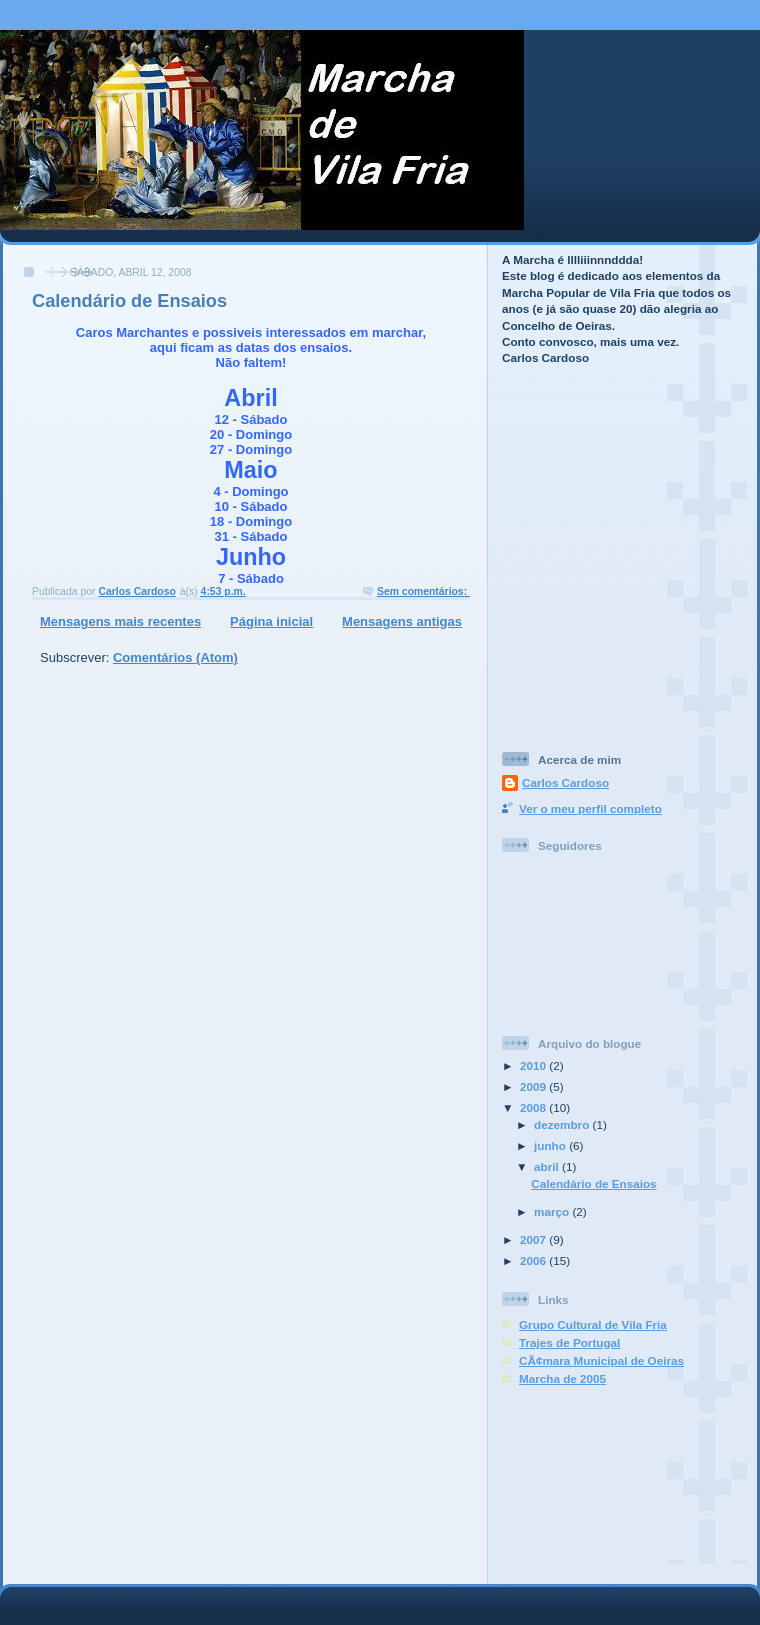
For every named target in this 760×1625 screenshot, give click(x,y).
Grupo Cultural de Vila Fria (593, 1324)
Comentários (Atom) (175, 657)
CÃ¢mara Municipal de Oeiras (601, 1360)
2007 (534, 1239)
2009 (534, 1086)
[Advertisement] (592, 478)
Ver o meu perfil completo (590, 808)
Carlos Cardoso (565, 782)
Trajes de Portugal (569, 1342)
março (553, 1211)
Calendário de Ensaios (129, 301)
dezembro (563, 1124)
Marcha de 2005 (562, 1378)
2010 (534, 1065)
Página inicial (271, 621)
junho (551, 1145)
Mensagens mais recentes (120, 621)
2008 (534, 1107)
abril (548, 1166)
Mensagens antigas (402, 621)
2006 (534, 1260)
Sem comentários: (423, 591)
